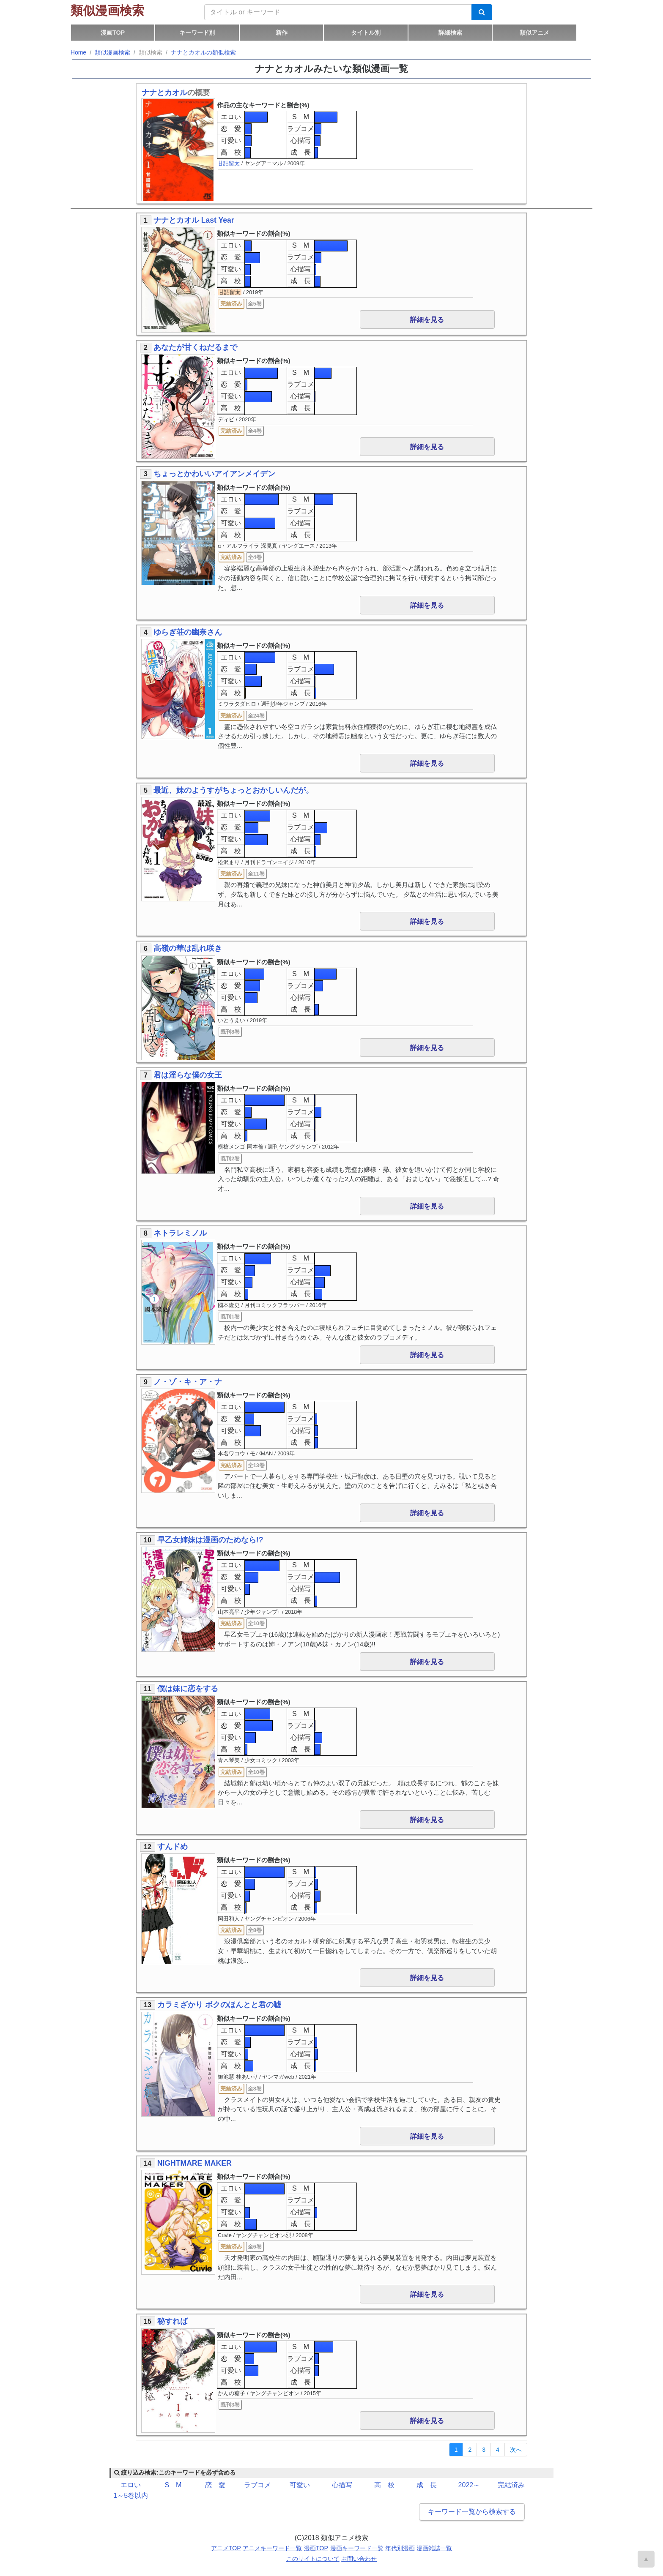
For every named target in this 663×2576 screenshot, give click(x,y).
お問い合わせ (359, 2558)
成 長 (300, 152)
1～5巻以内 (130, 2495)
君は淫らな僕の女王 (187, 1075)
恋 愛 (231, 128)
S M (300, 116)
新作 (282, 32)
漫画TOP (113, 32)
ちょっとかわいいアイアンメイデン (214, 473)
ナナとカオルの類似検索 (203, 52)
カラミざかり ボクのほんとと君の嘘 (219, 2004)
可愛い (231, 140)
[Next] (515, 2449)
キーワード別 (197, 32)
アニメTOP (226, 2548)
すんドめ (172, 1846)
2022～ (469, 2485)
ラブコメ (300, 128)
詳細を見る (427, 319)
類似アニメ (534, 32)
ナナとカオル (164, 92)
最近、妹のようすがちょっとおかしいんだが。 (233, 790)
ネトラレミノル (180, 1233)
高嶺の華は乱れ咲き (187, 948)
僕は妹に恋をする (187, 1688)
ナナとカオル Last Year (193, 220)
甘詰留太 (229, 163)
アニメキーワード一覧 (272, 2548)
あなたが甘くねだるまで (195, 347)
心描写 (300, 140)
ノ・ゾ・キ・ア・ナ (187, 1382)
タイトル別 (366, 32)
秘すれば (172, 2321)
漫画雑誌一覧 (434, 2548)
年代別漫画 (400, 2548)
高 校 (231, 152)
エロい (231, 116)
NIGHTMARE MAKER (194, 2163)
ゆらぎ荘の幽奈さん (187, 632)
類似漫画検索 (107, 10)
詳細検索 (450, 32)
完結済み (511, 2485)
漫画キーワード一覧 (357, 2548)
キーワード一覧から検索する (472, 2511)
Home (78, 52)
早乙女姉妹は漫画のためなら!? (210, 1540)
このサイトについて (313, 2558)
